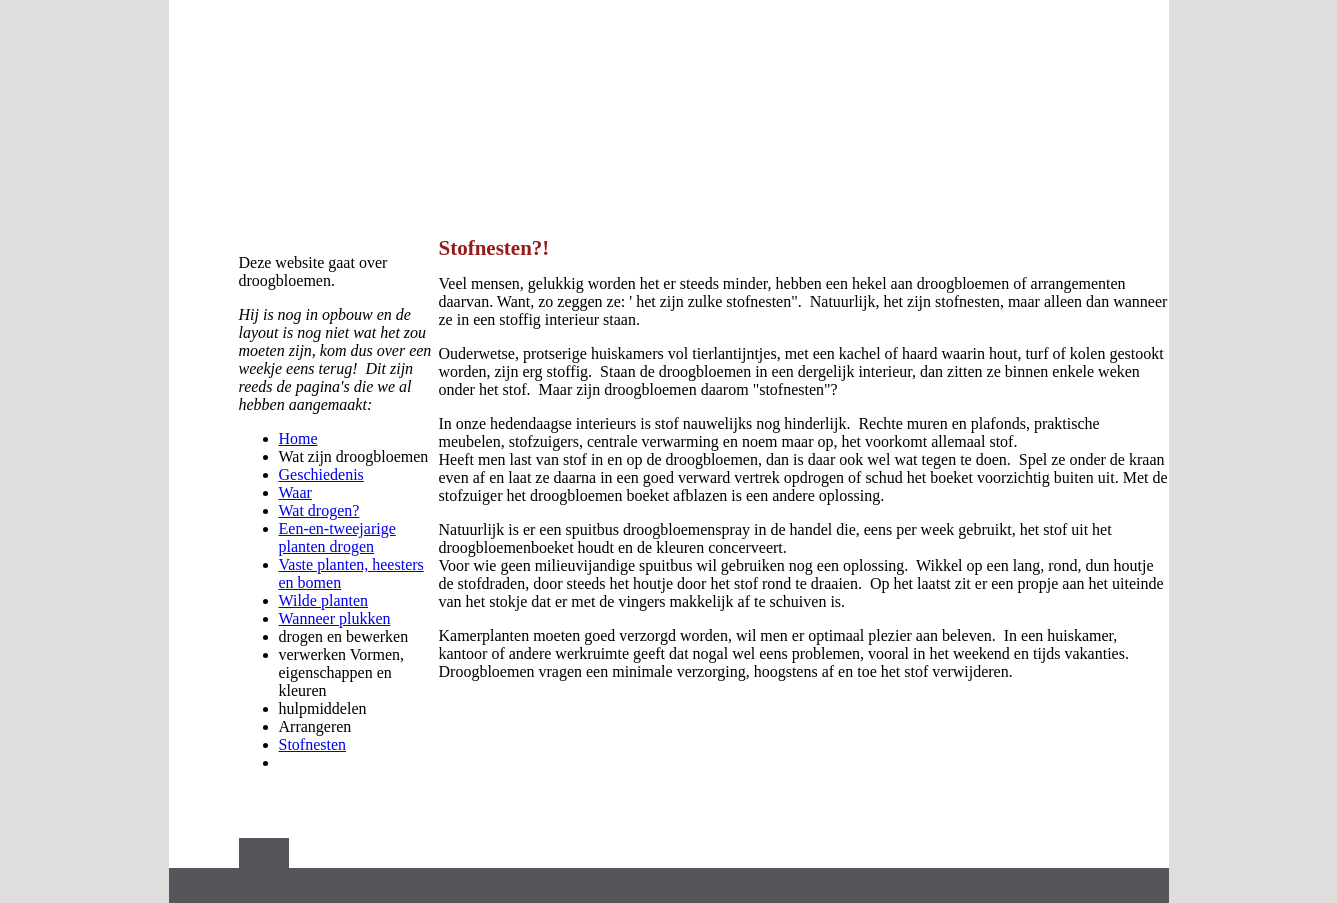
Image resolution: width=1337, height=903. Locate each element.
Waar (295, 492)
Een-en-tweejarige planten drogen (337, 537)
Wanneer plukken (335, 618)
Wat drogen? (319, 510)
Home (298, 438)
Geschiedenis (321, 474)
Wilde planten (324, 600)
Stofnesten (313, 744)
